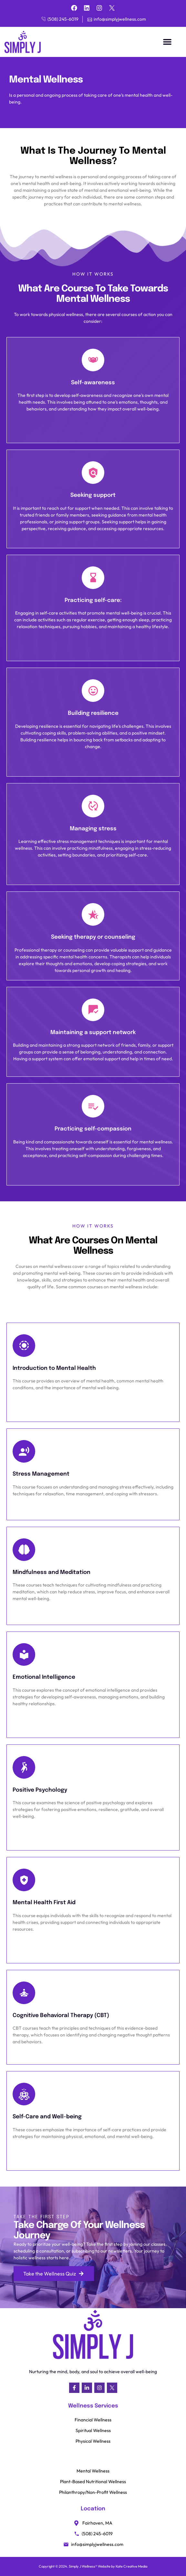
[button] (167, 42)
